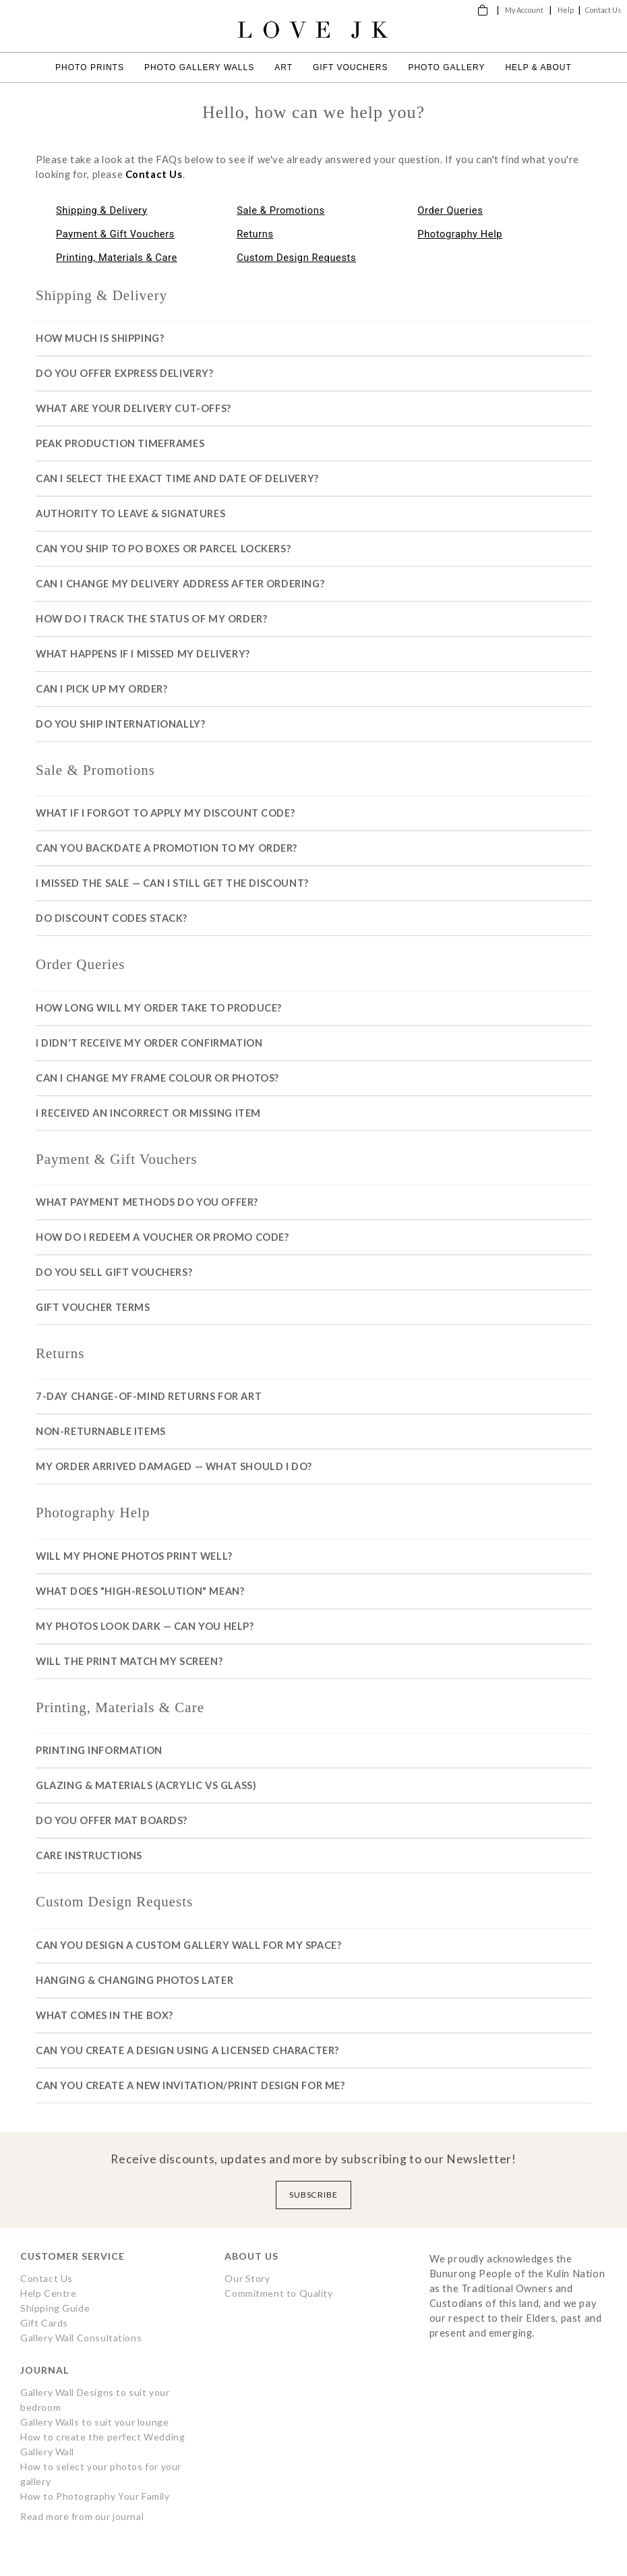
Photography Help (459, 234)
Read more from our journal (82, 2516)
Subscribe (313, 2195)
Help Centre (48, 2293)
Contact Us (603, 9)
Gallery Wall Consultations (81, 2337)
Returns (255, 234)
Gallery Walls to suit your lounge (94, 2422)
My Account (524, 9)
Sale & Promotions (280, 210)
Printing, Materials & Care (116, 258)
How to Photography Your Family (95, 2496)
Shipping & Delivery (102, 210)
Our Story (247, 2278)
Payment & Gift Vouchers (115, 234)
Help (566, 9)
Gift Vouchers (350, 67)
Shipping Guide (55, 2308)
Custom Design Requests (296, 258)
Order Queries (450, 210)
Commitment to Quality (278, 2293)
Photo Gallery (446, 67)
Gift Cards (44, 2323)
